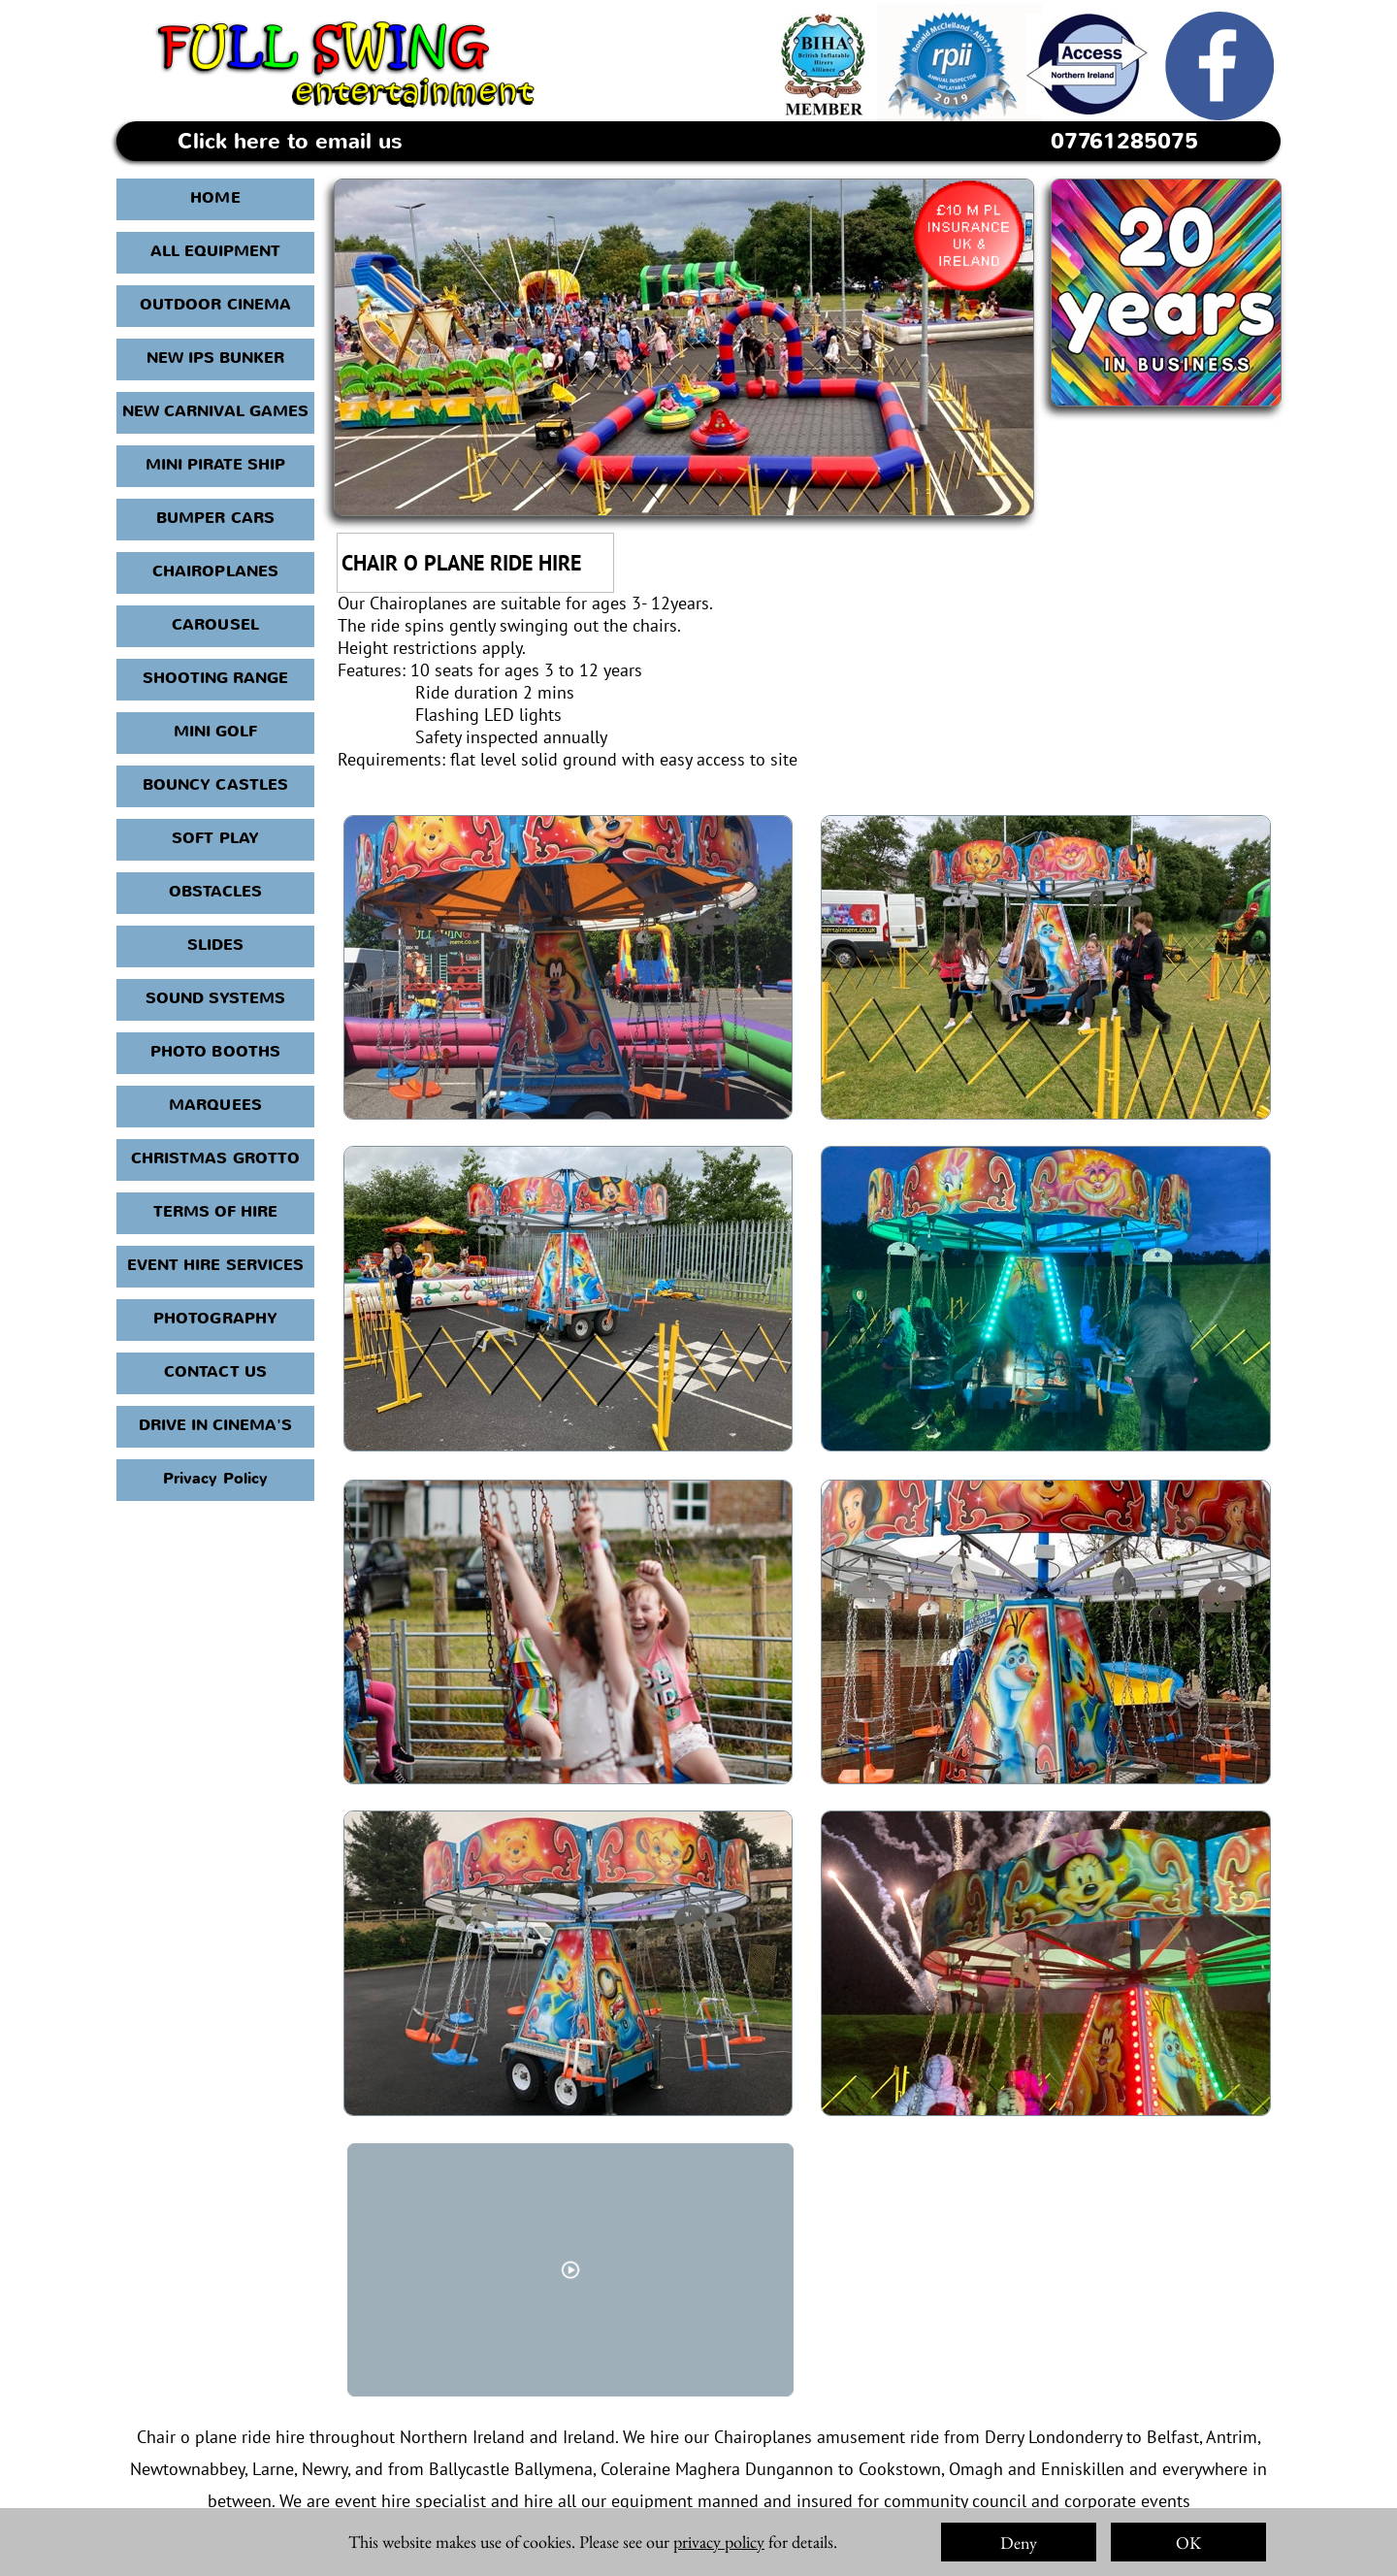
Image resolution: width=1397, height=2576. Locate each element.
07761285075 (1124, 141)
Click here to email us (290, 141)
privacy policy (718, 2541)
